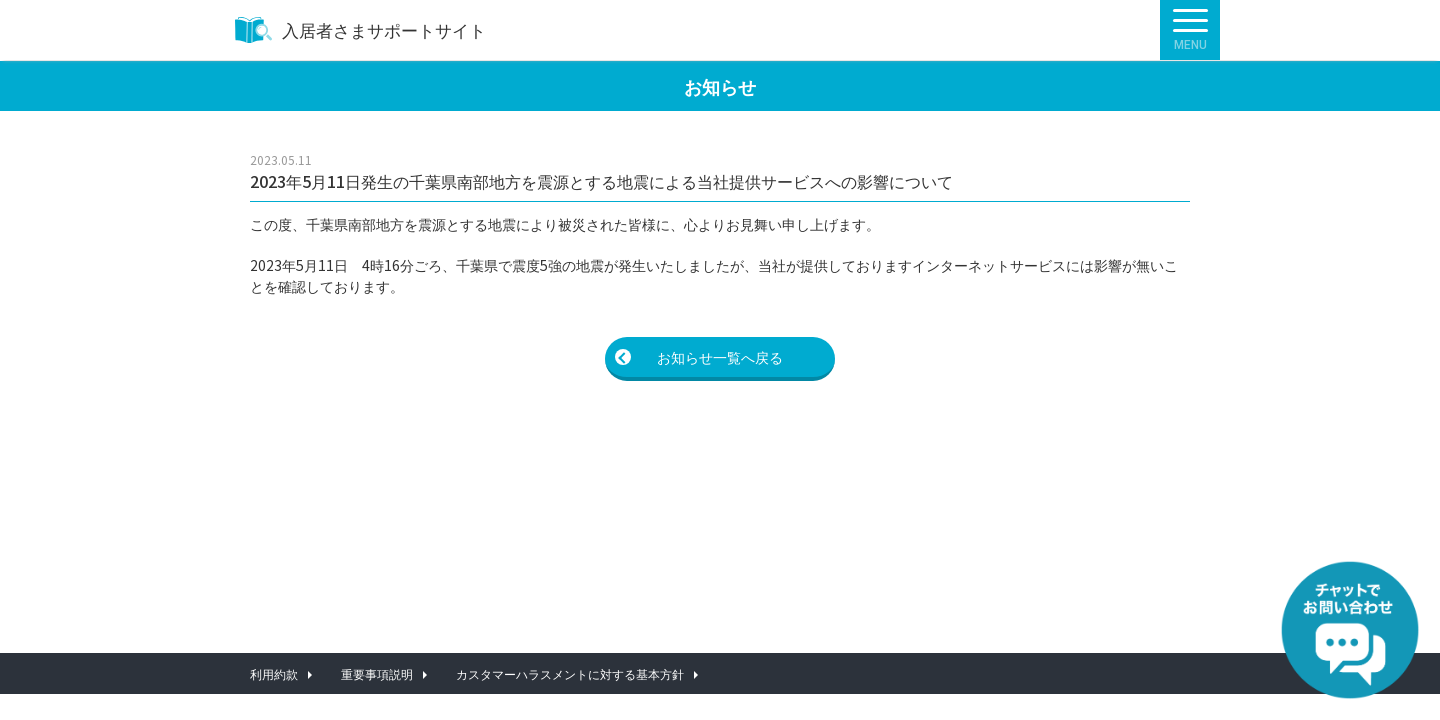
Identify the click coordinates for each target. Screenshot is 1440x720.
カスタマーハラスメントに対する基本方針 (570, 673)
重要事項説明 (377, 673)
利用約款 (274, 673)
